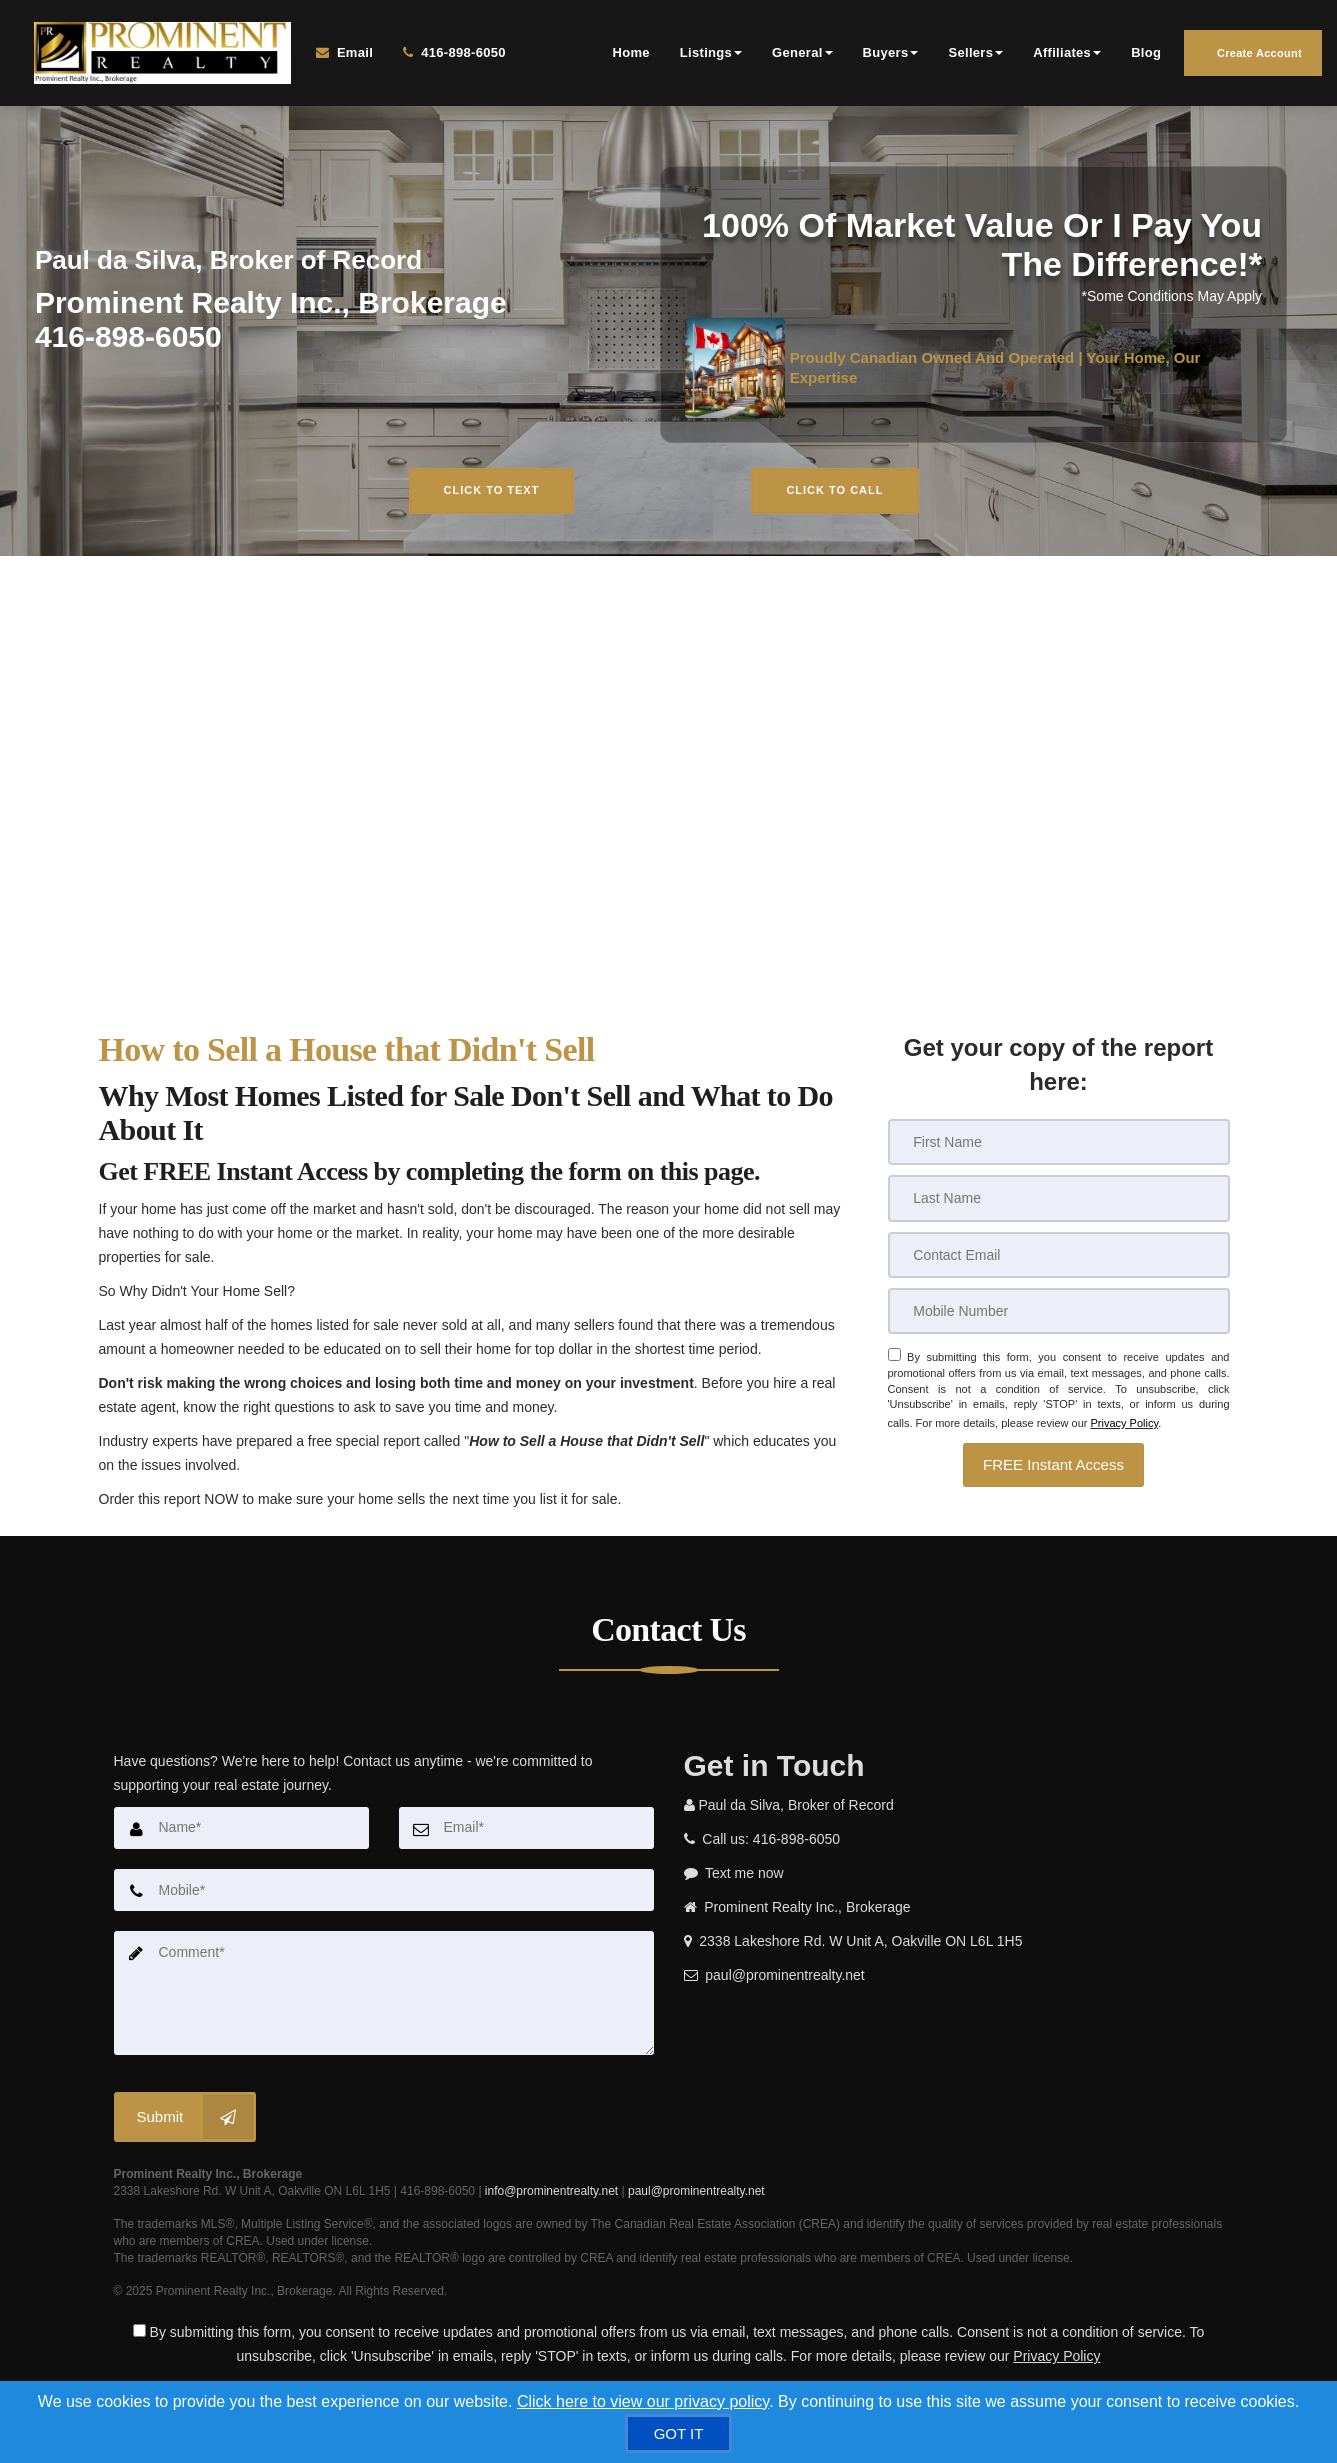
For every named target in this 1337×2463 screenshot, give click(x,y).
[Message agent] (954, 1878)
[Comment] (384, 1997)
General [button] (802, 55)
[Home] (156, 56)
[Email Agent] (348, 56)
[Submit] (185, 2120)
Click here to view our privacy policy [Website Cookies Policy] (643, 2401)
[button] (1053, 1464)
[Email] (1059, 1260)
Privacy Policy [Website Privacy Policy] (1124, 1424)
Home (631, 55)
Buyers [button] (891, 55)
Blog (1146, 55)
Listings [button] (711, 55)
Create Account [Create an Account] (1253, 56)
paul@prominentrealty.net (696, 2194)
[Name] (241, 1833)
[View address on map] (954, 1946)
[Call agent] (443, 56)
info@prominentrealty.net (551, 2194)
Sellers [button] (975, 55)
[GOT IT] (679, 2433)
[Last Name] (1059, 1204)
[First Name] (1059, 1148)
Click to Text (492, 496)
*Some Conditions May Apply (1172, 302)
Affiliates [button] (1067, 55)
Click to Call (834, 496)
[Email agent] (954, 1980)
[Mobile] (1059, 1316)
